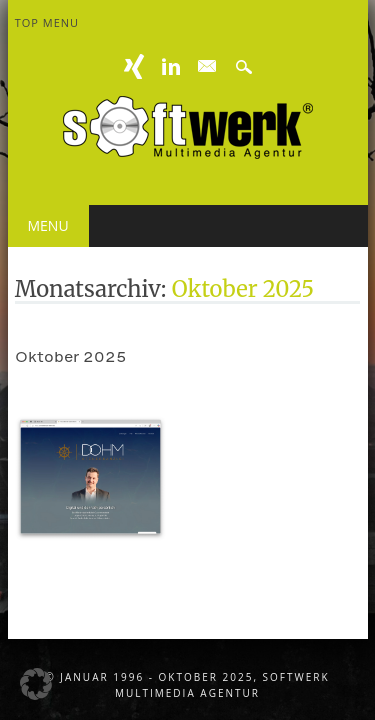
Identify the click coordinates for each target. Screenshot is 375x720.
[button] (36, 684)
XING (134, 66)
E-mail (207, 67)
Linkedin (171, 66)
